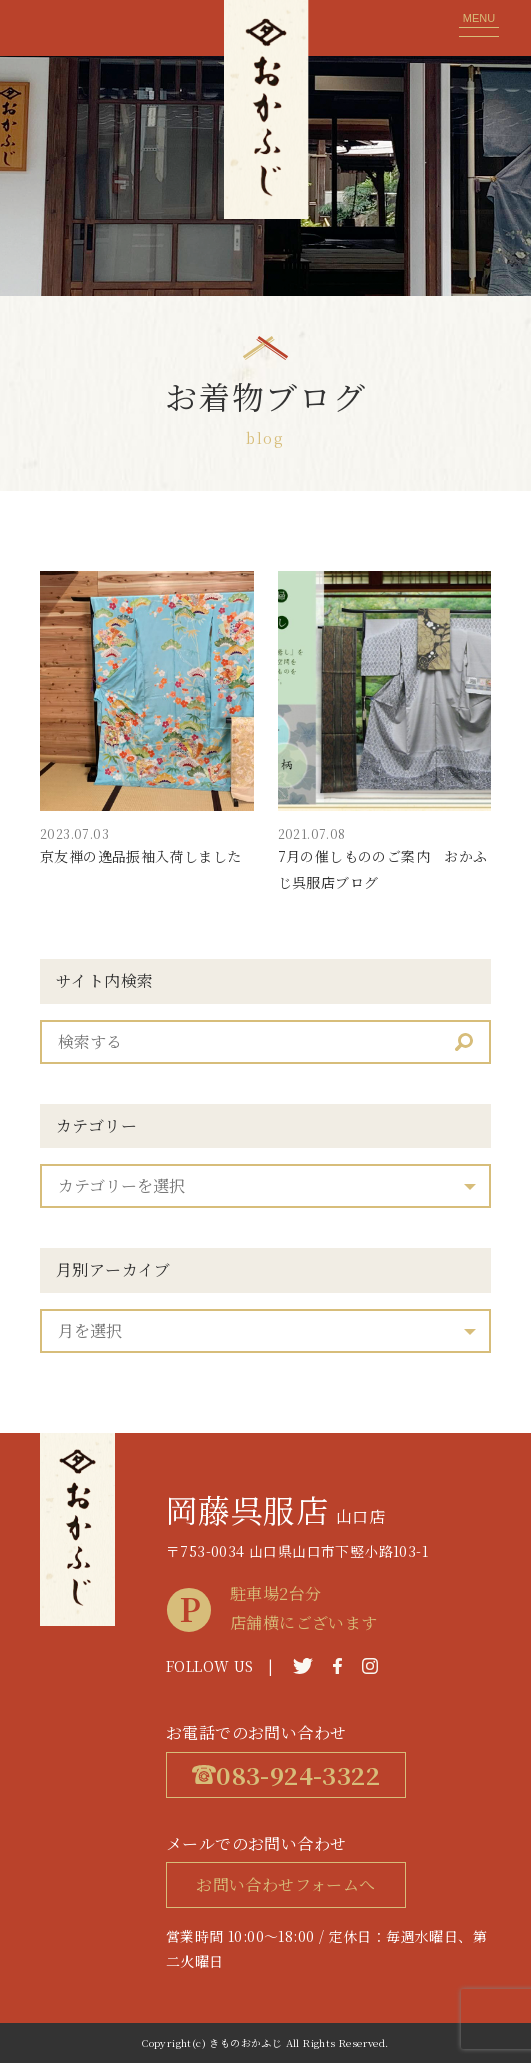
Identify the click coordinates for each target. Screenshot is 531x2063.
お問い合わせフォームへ (285, 1884)
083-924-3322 (286, 1774)
